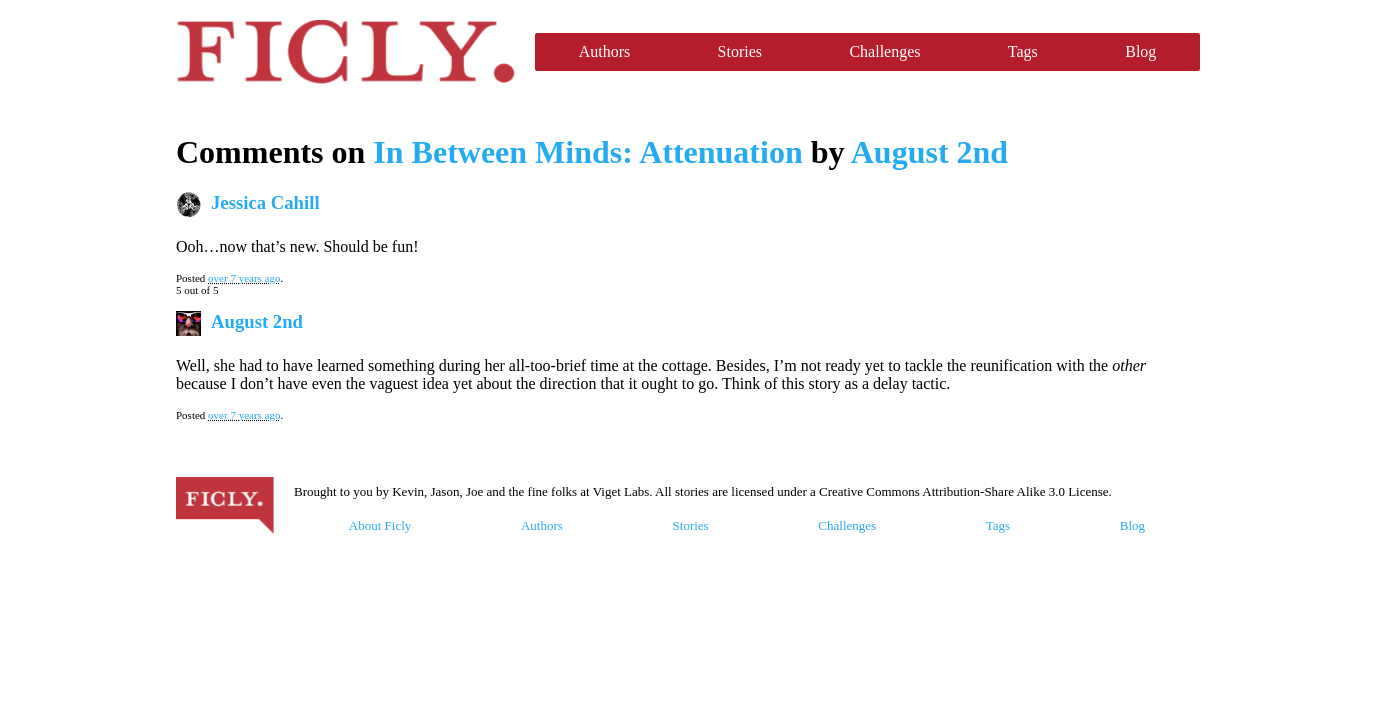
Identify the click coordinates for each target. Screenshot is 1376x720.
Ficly (345, 52)
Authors (605, 51)
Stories (740, 51)
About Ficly (380, 525)
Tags (1023, 51)
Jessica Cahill (265, 202)
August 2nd (929, 152)
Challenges (884, 51)
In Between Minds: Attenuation (587, 152)
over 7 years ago (244, 278)
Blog (1140, 51)
